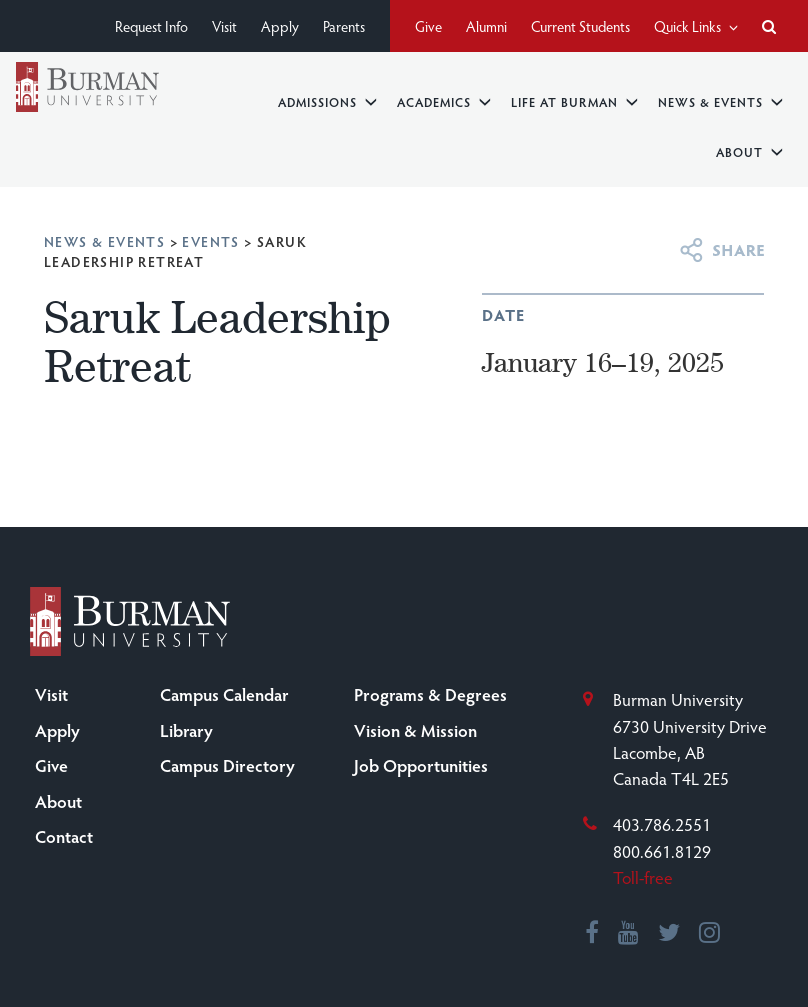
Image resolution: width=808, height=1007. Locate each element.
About (749, 151)
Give (428, 26)
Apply (280, 26)
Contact (64, 836)
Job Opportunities (421, 765)
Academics (444, 101)
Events (210, 241)
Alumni (486, 26)
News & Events (720, 101)
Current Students (580, 26)
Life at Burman (574, 101)
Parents (344, 26)
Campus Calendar (224, 694)
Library (186, 730)
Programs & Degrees (430, 694)
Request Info (151, 26)
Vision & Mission (415, 730)
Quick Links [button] (696, 26)
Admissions (327, 101)
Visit (224, 26)
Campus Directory (227, 765)
